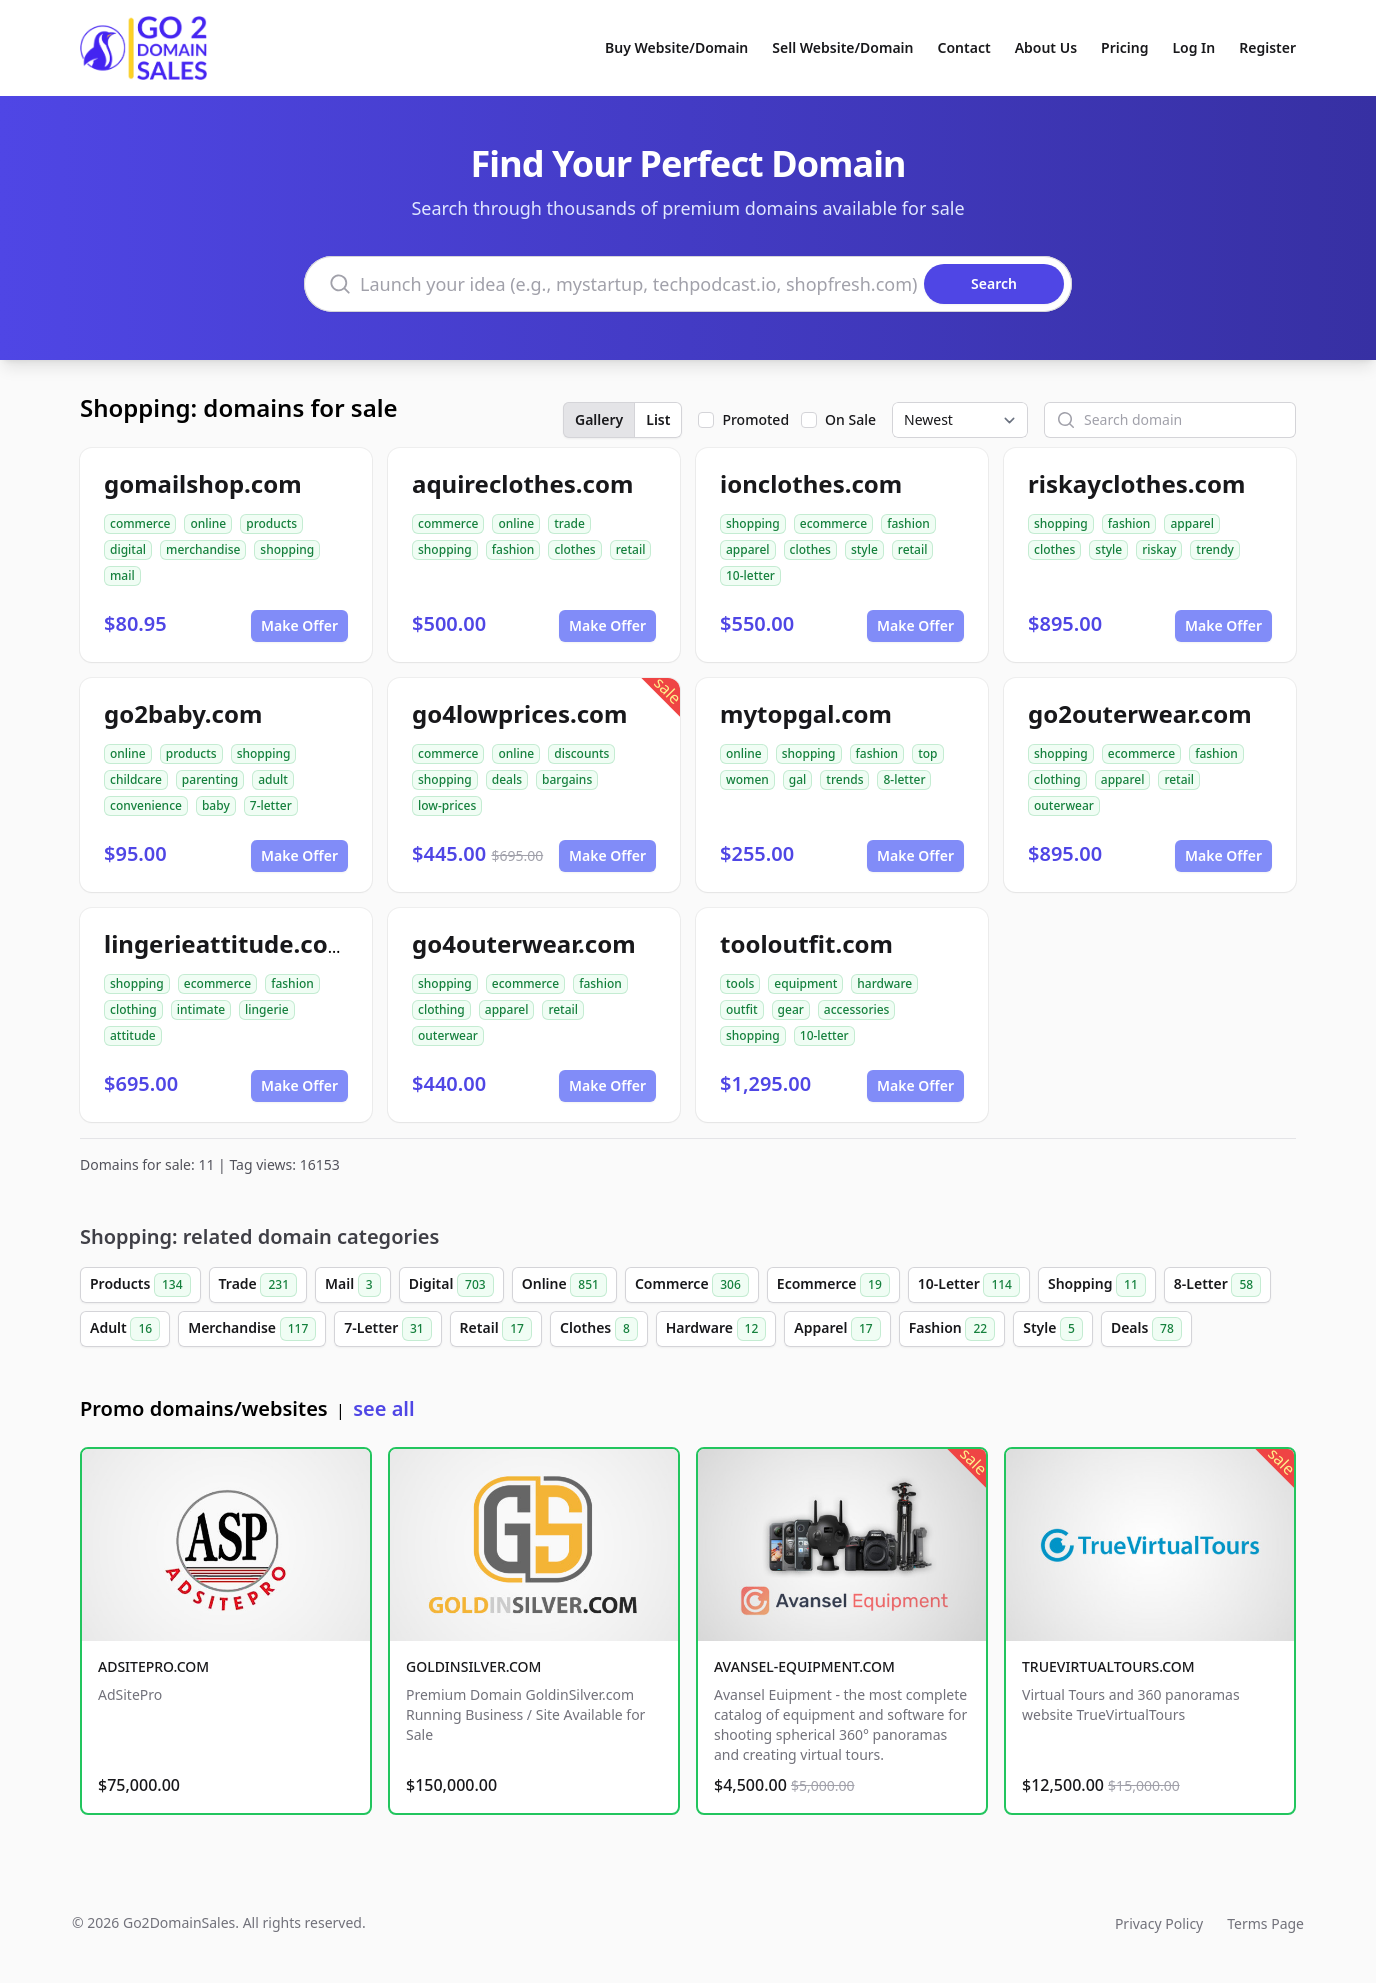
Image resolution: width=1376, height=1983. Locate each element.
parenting (210, 779)
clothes (574, 549)
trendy (1215, 549)
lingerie (267, 1009)
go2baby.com (183, 713)
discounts (581, 753)
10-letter (750, 575)
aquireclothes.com (522, 483)
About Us (1046, 47)
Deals (1146, 1329)
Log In (1193, 47)
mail (122, 575)
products (271, 523)
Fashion (952, 1329)
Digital (451, 1285)
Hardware (716, 1329)
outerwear (1064, 805)
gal (798, 779)
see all (383, 1408)
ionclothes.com (811, 483)
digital (128, 549)
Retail (496, 1329)
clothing (1057, 779)
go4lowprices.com (519, 713)
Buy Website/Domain (676, 47)
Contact (964, 47)
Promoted (755, 419)
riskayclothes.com (1136, 483)
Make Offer (299, 625)
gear (791, 1009)
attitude (133, 1035)
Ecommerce (833, 1285)
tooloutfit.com (806, 943)
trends (844, 779)
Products (140, 1285)
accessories (857, 1009)
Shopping (1097, 1285)
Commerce (692, 1285)
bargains (567, 779)
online (208, 523)
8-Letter (1217, 1285)
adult (273, 779)
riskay (1159, 549)
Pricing (1124, 47)
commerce (140, 523)
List (658, 419)
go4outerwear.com (524, 943)
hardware (884, 983)
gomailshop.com (203, 483)
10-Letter (969, 1285)
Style (1053, 1329)
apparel (748, 549)
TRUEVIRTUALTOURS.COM (1108, 1666)
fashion (513, 549)
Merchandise (252, 1329)
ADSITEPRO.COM (153, 1666)
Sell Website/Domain (842, 47)
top (927, 753)
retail (631, 549)
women (747, 779)
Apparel (837, 1329)
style (864, 549)
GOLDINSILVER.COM (473, 1666)
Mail (353, 1285)
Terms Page (1265, 1923)
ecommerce (833, 523)
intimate (201, 1009)
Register (1267, 47)
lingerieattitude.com (227, 943)
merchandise (203, 549)
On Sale (850, 419)
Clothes (599, 1329)
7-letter (271, 805)
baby (216, 805)
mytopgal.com (806, 713)
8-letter (904, 779)
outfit (742, 1009)
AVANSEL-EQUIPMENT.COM (804, 1666)
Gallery (599, 419)
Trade (258, 1285)
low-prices (447, 805)
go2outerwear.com (1140, 713)
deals (507, 779)
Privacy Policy (1159, 1923)
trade (569, 523)
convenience (146, 805)
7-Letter (387, 1329)
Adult (125, 1329)
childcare (136, 779)
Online (564, 1285)
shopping (287, 549)
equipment (805, 983)
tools (740, 983)
